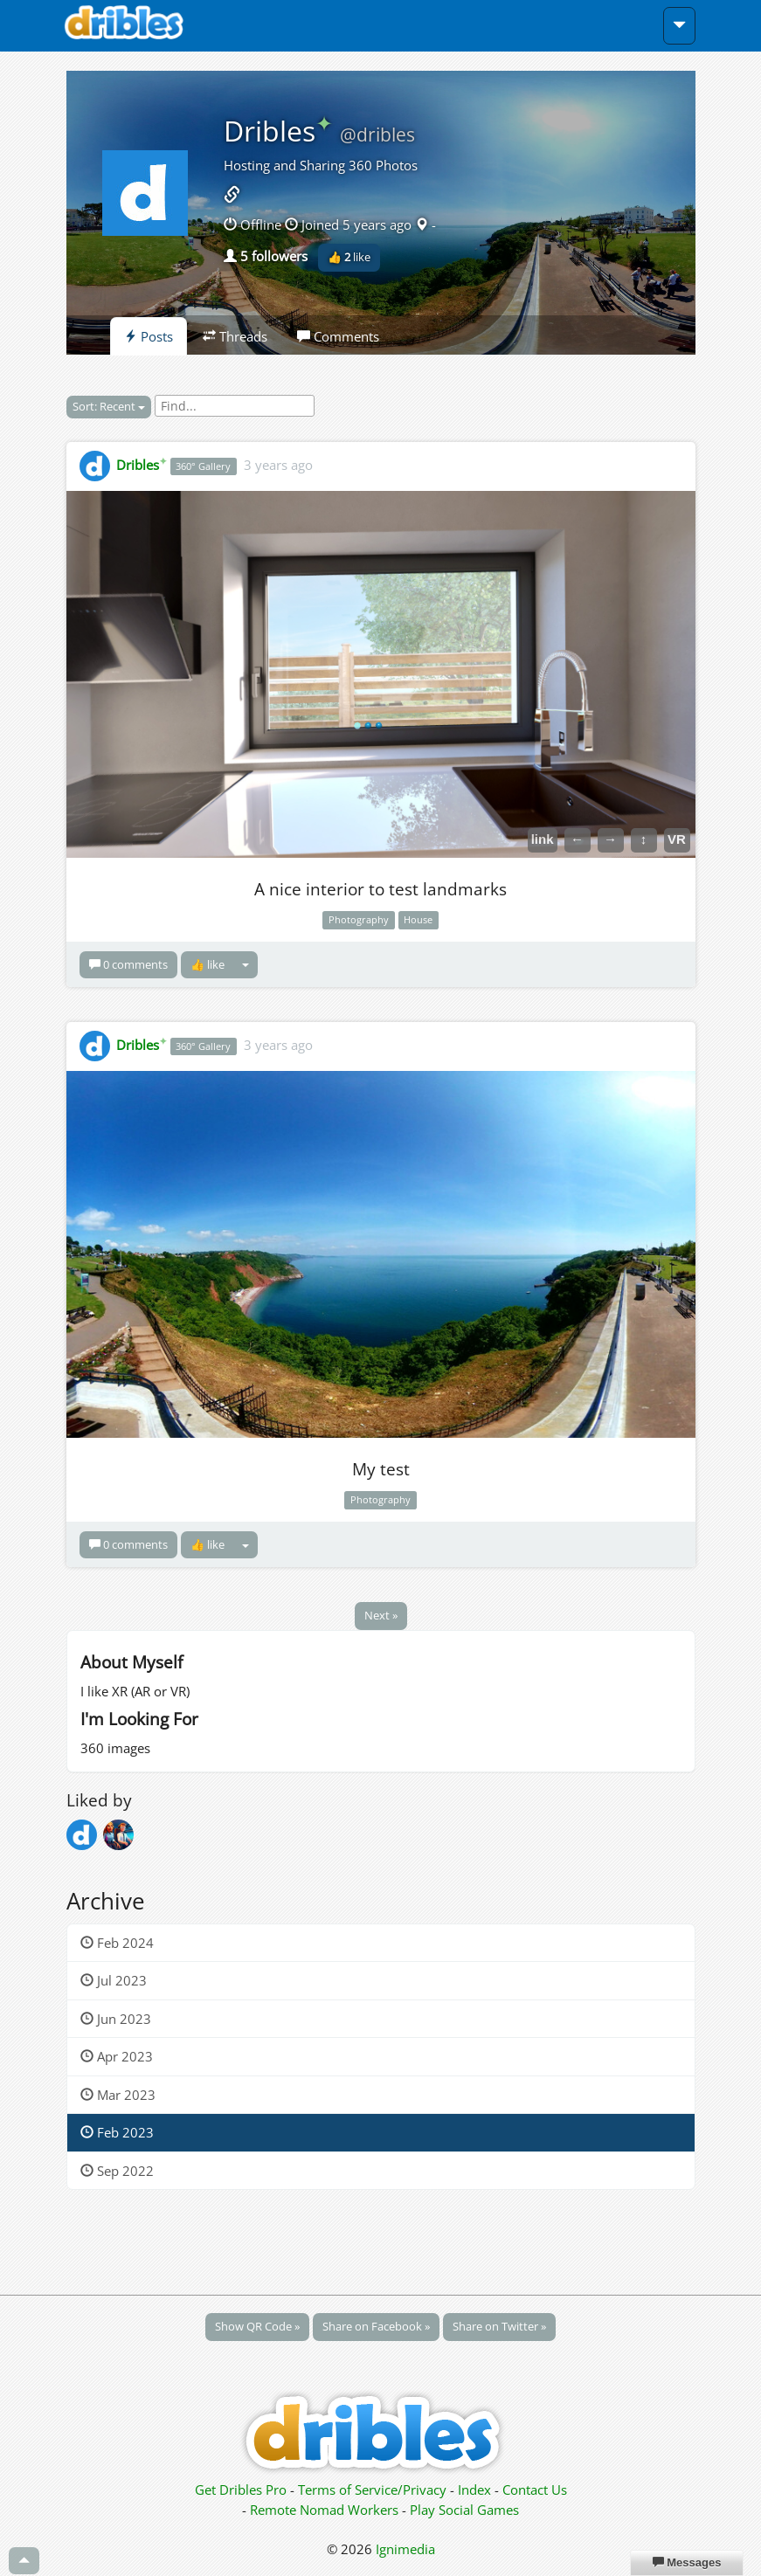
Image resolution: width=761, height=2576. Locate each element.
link (542, 839)
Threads (235, 336)
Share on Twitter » (499, 2326)
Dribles (278, 130)
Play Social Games (464, 2509)
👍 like (349, 257)
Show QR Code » (257, 2326)
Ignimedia (405, 2549)
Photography (359, 919)
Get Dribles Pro (242, 2489)
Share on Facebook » (376, 2326)
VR (677, 839)
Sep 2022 (117, 2170)
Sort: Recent (109, 406)
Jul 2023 (113, 1980)
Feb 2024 (117, 1942)
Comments (338, 336)
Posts (148, 336)
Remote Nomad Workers (326, 2509)
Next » (381, 1615)
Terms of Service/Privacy (372, 2489)
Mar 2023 (118, 2094)
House (418, 919)
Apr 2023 (116, 2056)
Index (474, 2489)
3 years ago (278, 464)
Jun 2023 (115, 2018)
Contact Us (534, 2489)
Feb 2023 (117, 2132)
